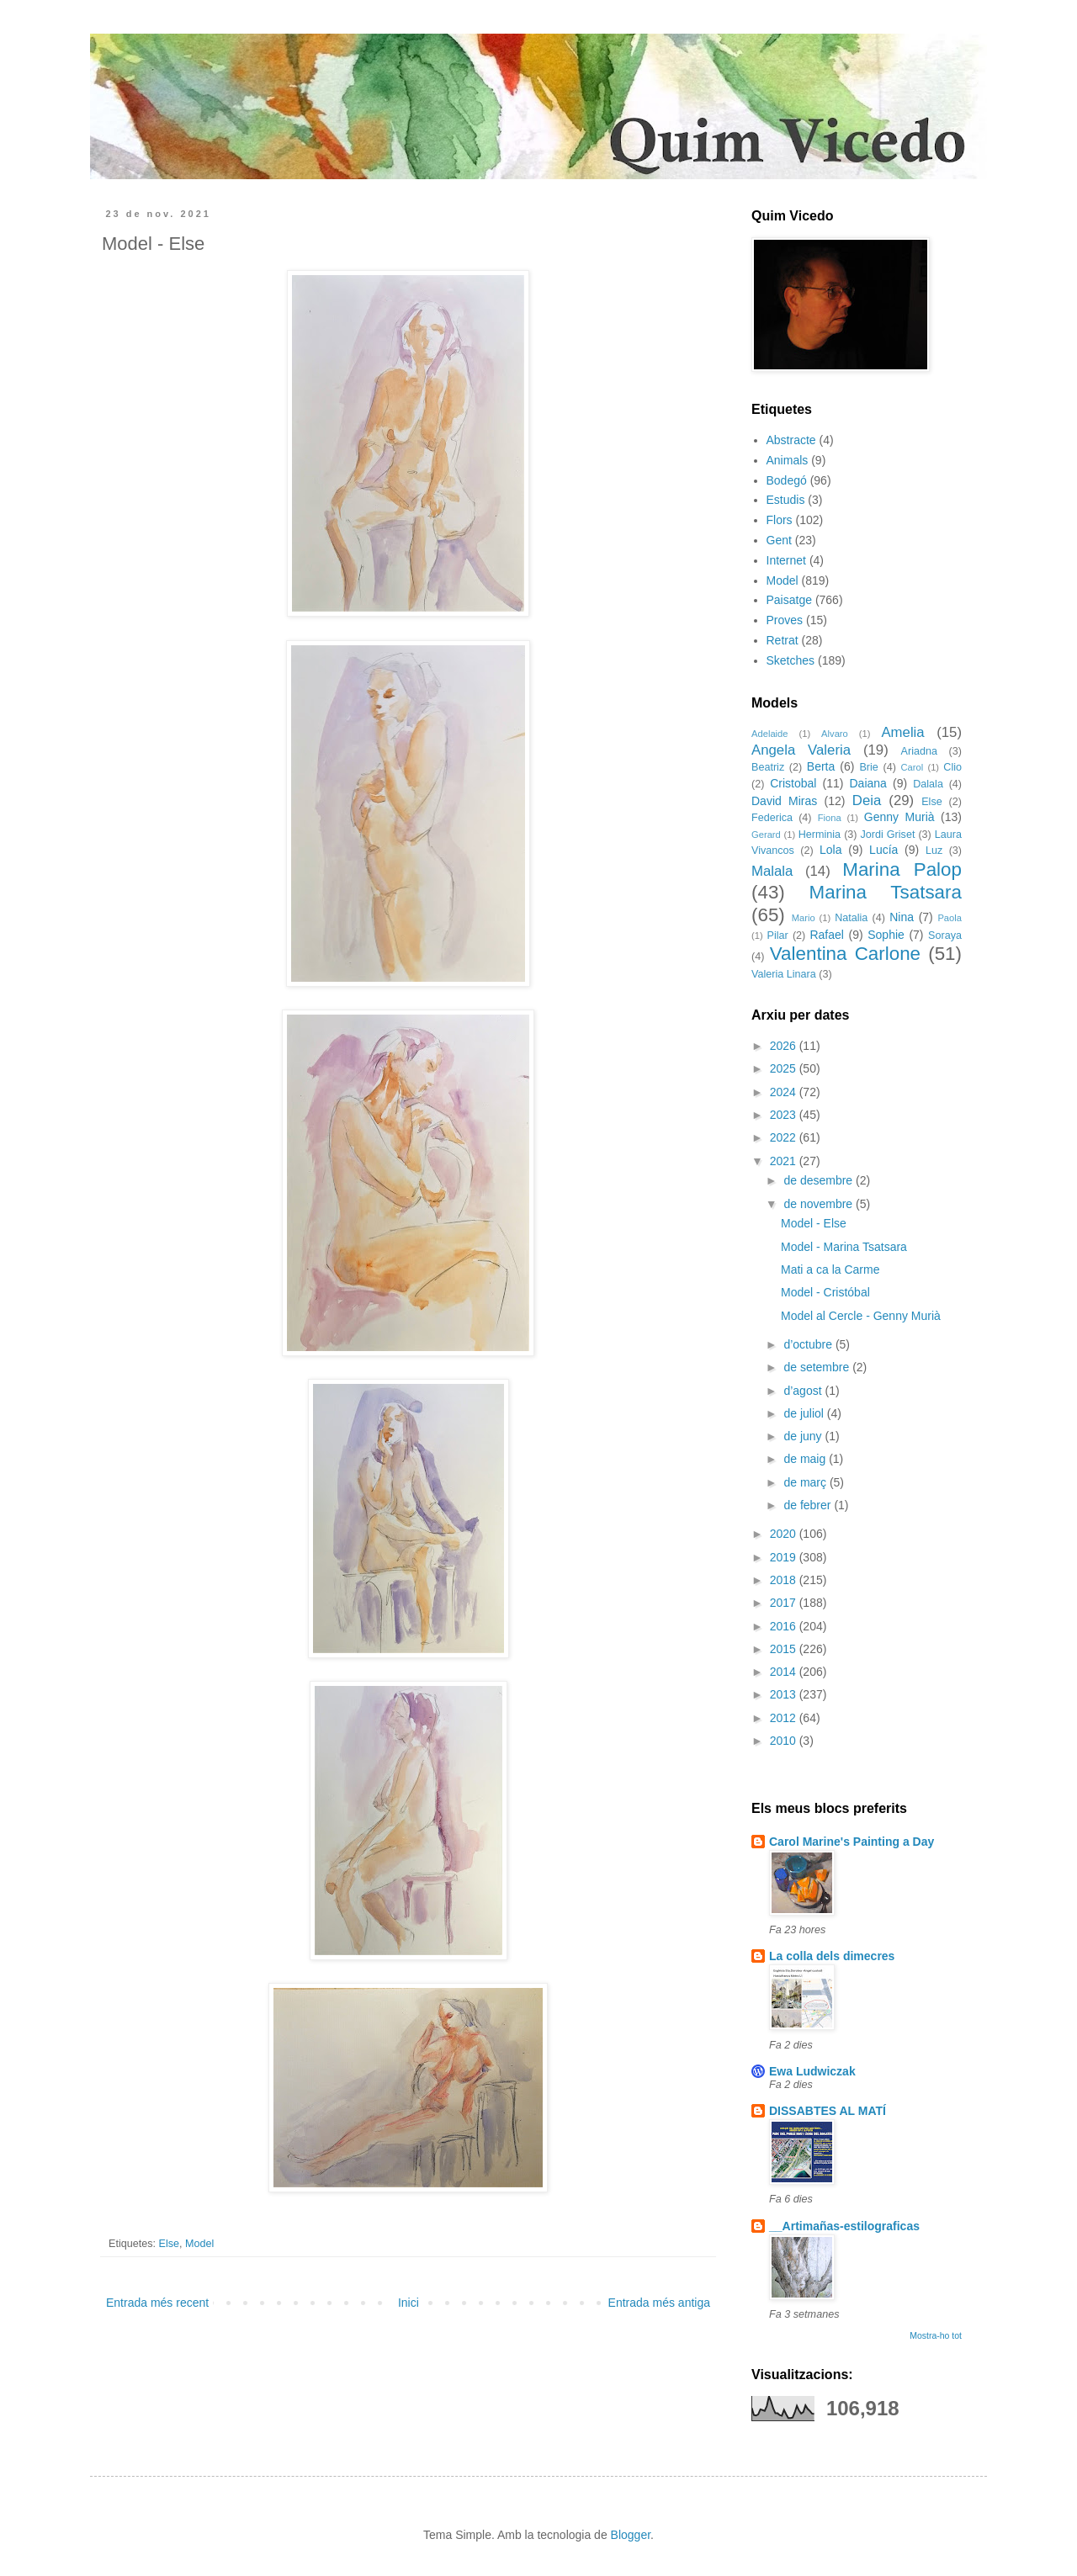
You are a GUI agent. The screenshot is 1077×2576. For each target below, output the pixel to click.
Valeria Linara (783, 974)
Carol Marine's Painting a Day (851, 1841)
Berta (821, 766)
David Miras (784, 801)
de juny (804, 1436)
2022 (784, 1137)
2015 (784, 1649)
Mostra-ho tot (936, 2335)
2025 (784, 1068)
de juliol (804, 1413)
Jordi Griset (888, 834)
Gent (779, 540)
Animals (788, 460)
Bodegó (787, 480)
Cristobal (793, 783)
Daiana (868, 783)
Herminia (819, 834)
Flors (780, 520)
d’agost (804, 1390)
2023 (784, 1114)
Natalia (851, 918)
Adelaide (769, 734)
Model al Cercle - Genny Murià (861, 1315)
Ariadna (919, 751)
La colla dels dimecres (831, 1956)
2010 (784, 1740)
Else (169, 2244)
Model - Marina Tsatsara (844, 1247)
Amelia (902, 732)
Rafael (826, 934)
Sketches (791, 660)
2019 (784, 1557)
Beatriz (767, 767)
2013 (784, 1694)
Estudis (786, 499)
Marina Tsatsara (885, 892)
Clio (952, 767)
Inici (408, 2302)
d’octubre (809, 1344)
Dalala (928, 784)
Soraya (945, 935)
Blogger (630, 2535)
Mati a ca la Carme (830, 1269)
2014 (784, 1671)
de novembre (819, 1204)
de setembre (817, 1367)
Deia (867, 800)
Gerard (766, 835)
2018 (784, 1580)
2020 (784, 1533)
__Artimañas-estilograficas (844, 2226)
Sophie (886, 934)
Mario (803, 918)
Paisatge (789, 600)
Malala (772, 871)
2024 (784, 1092)
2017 (784, 1602)
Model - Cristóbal (825, 1292)
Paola (949, 918)
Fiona (829, 818)
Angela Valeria (801, 750)
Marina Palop (902, 869)
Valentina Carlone (845, 953)
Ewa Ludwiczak (812, 2071)
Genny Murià (899, 817)
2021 (784, 1161)
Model (199, 2244)
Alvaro (834, 734)
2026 (784, 1045)
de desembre (819, 1180)
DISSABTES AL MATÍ (827, 2111)
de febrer (808, 1505)
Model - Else (813, 1223)
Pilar (777, 935)
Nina (901, 917)
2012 (784, 1718)
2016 (784, 1626)
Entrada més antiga (659, 2302)
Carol (911, 767)
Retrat (782, 640)
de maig (806, 1459)
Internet (786, 560)
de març (806, 1482)
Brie (868, 767)
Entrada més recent (157, 2302)
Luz (934, 850)
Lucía (883, 849)
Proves (785, 620)
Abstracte (791, 440)
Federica (772, 818)
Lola (830, 849)
